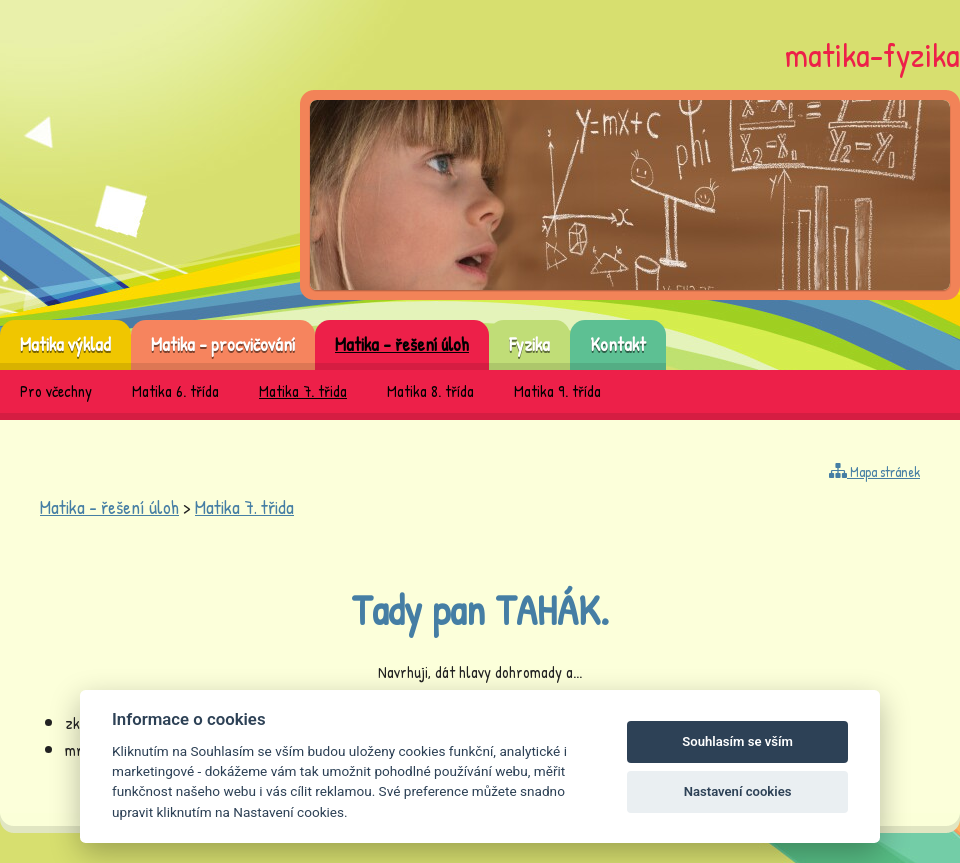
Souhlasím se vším (737, 741)
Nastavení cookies (738, 791)
